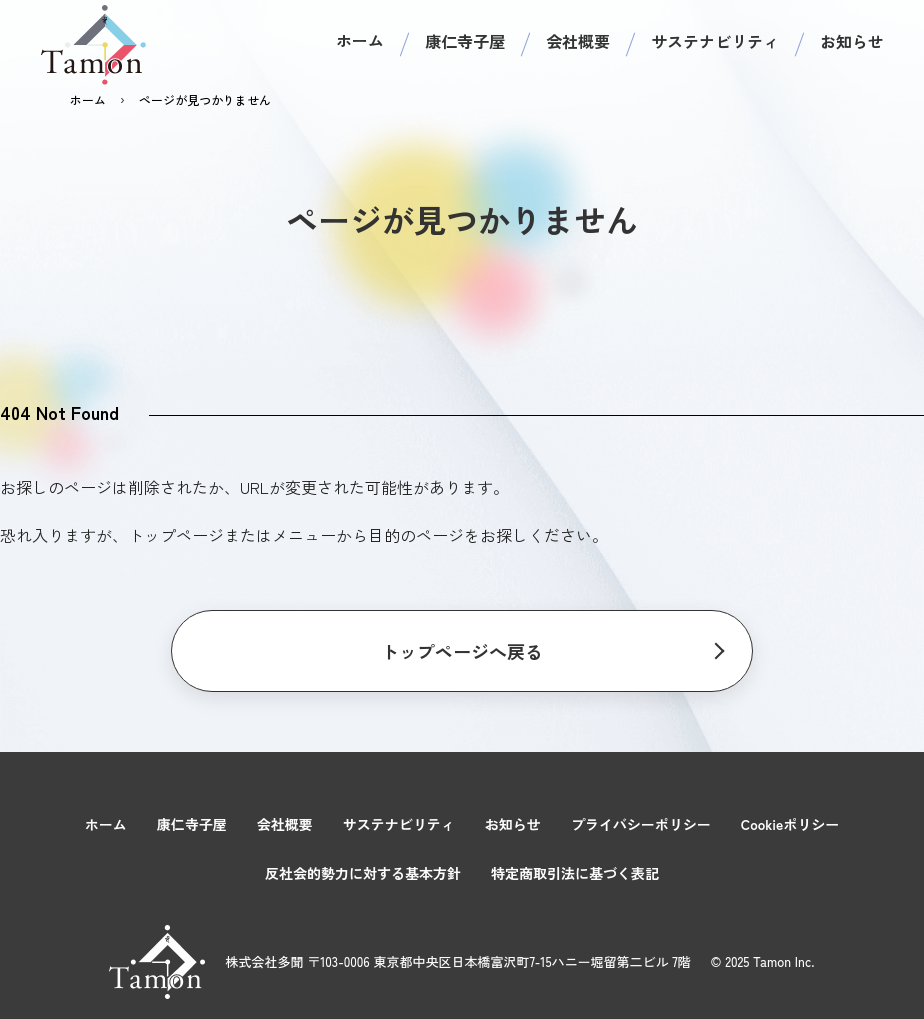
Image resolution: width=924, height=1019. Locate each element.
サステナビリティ (715, 41)
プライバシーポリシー (641, 824)
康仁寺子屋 (465, 41)
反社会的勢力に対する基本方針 (363, 873)
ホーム (360, 40)
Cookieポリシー (790, 824)
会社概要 (578, 41)
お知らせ (852, 41)
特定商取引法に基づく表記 (575, 873)
